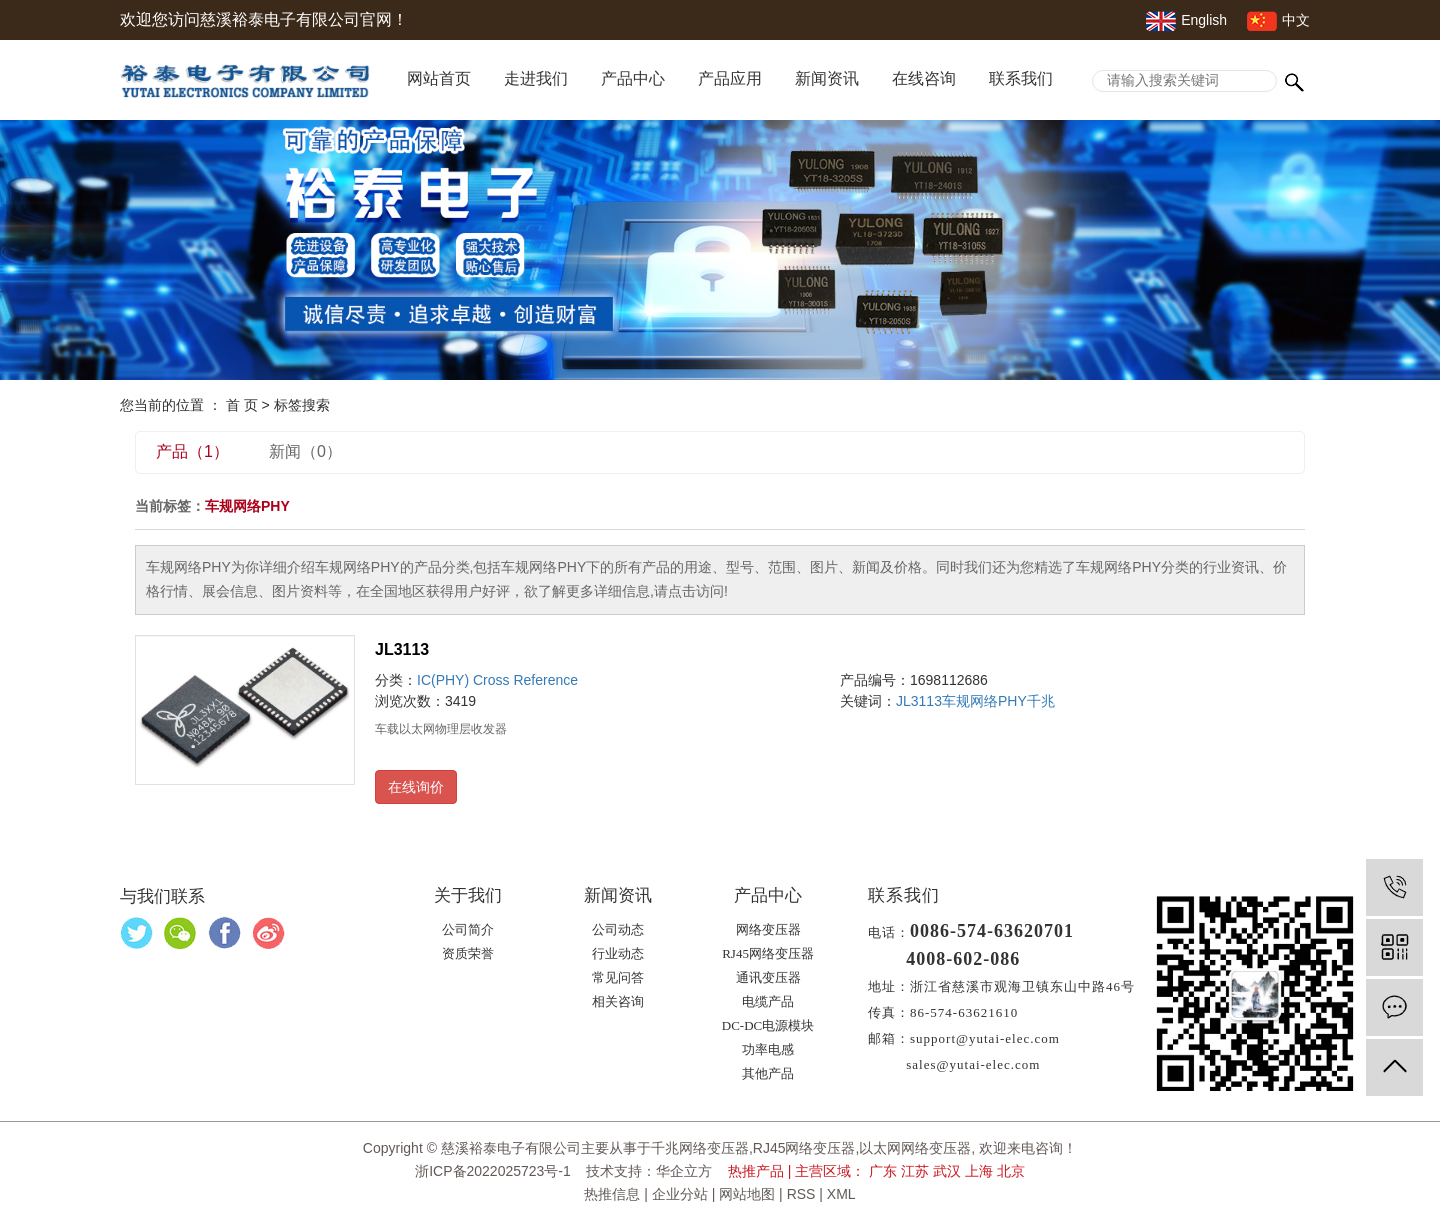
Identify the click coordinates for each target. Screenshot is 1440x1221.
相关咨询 (618, 1001)
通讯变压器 (768, 977)
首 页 (242, 405)
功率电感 (768, 1049)
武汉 (947, 1171)
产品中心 (633, 78)
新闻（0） (305, 451)
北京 (1011, 1171)
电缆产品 (768, 1001)
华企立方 (684, 1171)
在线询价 (416, 787)
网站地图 (747, 1194)
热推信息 (612, 1194)
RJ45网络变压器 (768, 953)
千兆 (1041, 701)
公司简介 (468, 929)
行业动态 (618, 953)
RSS (801, 1194)
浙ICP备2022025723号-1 (493, 1171)
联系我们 (1021, 78)
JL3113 (402, 649)
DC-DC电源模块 (768, 1025)
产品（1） (192, 451)
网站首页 (439, 78)
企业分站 (680, 1194)
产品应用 (730, 78)
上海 (979, 1171)
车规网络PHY (984, 701)
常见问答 (618, 977)
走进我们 (536, 78)
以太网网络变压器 (915, 1148)
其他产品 (768, 1073)
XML (841, 1194)
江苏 (915, 1171)
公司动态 (618, 929)
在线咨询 (924, 78)
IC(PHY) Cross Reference (497, 680)
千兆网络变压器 (700, 1148)
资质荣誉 (468, 953)
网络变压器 (768, 929)
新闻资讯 (827, 78)
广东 (883, 1171)
